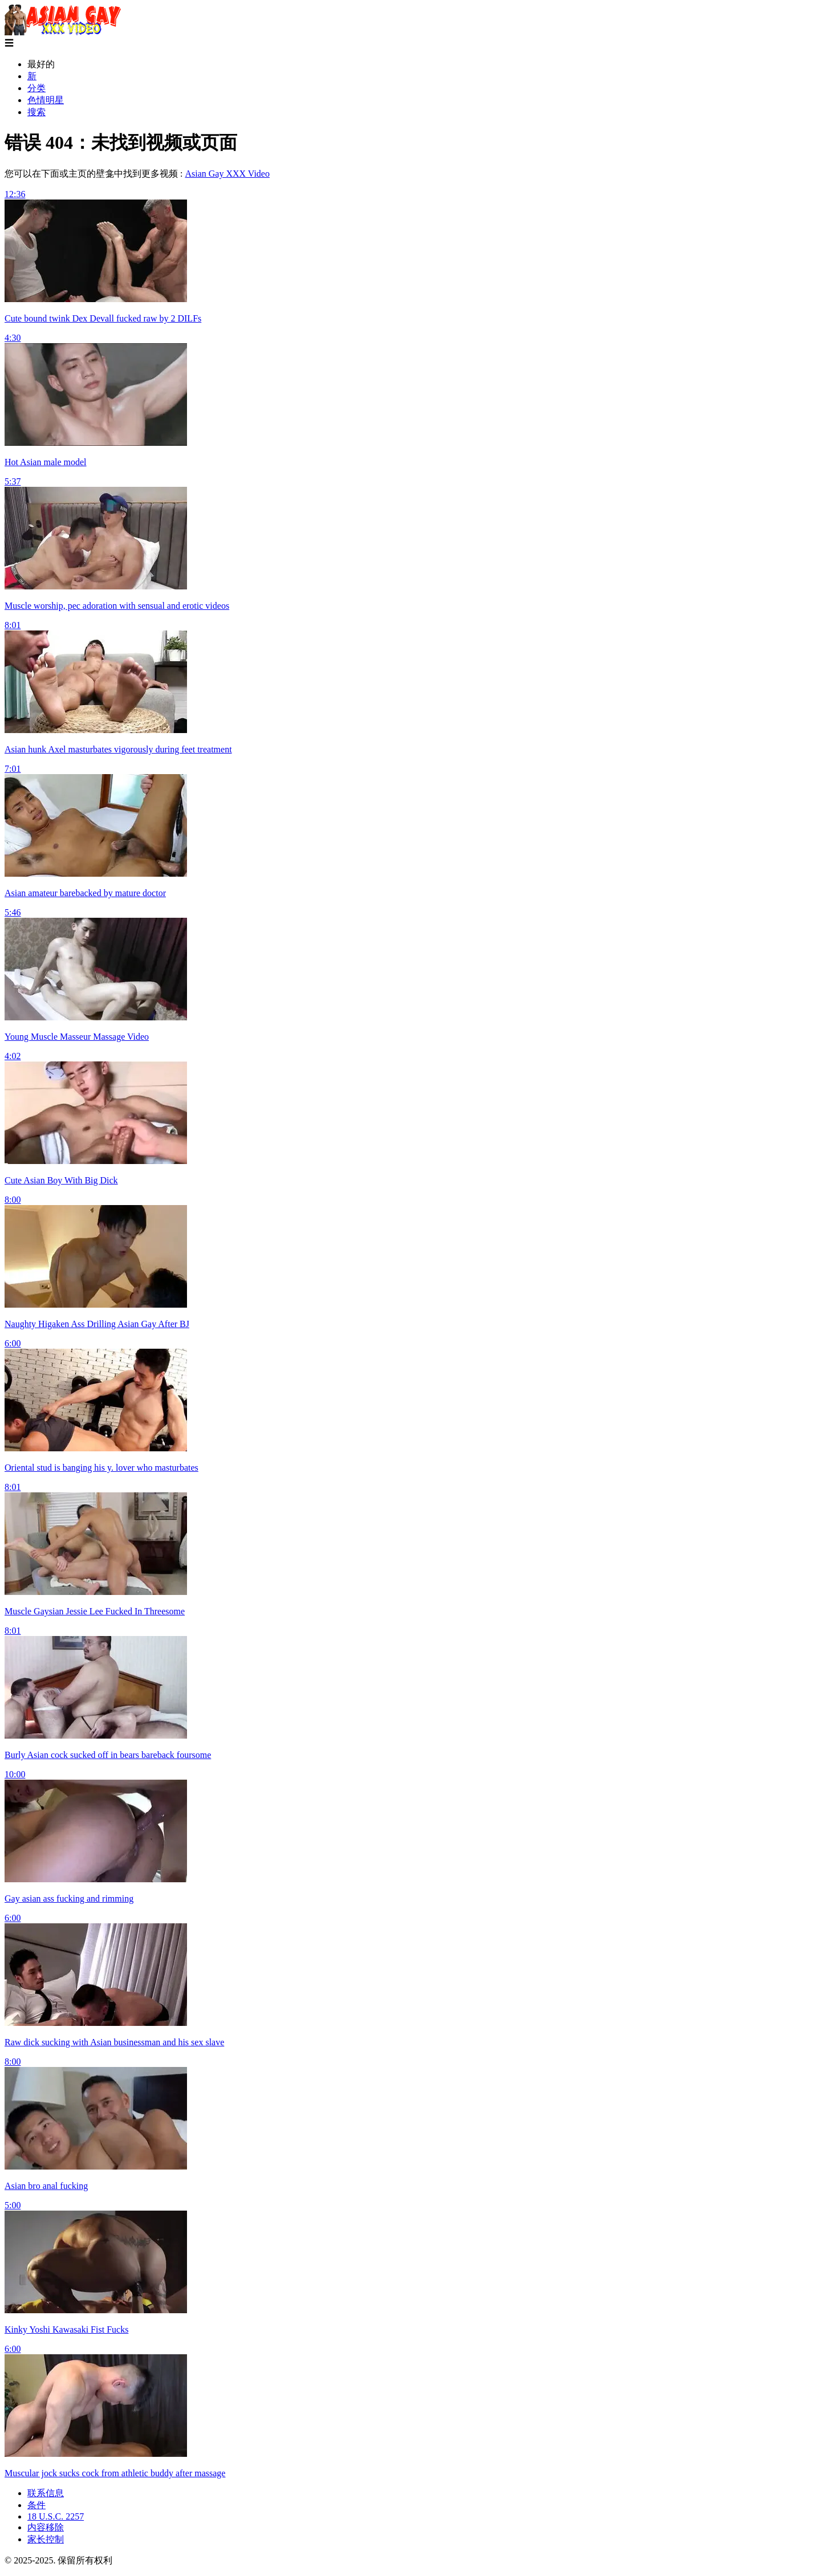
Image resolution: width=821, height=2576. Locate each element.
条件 (36, 2505)
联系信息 (45, 2493)
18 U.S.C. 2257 (55, 2516)
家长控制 (45, 2539)
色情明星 (45, 100)
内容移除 (45, 2527)
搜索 (36, 112)
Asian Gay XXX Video (227, 173)
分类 (36, 88)
